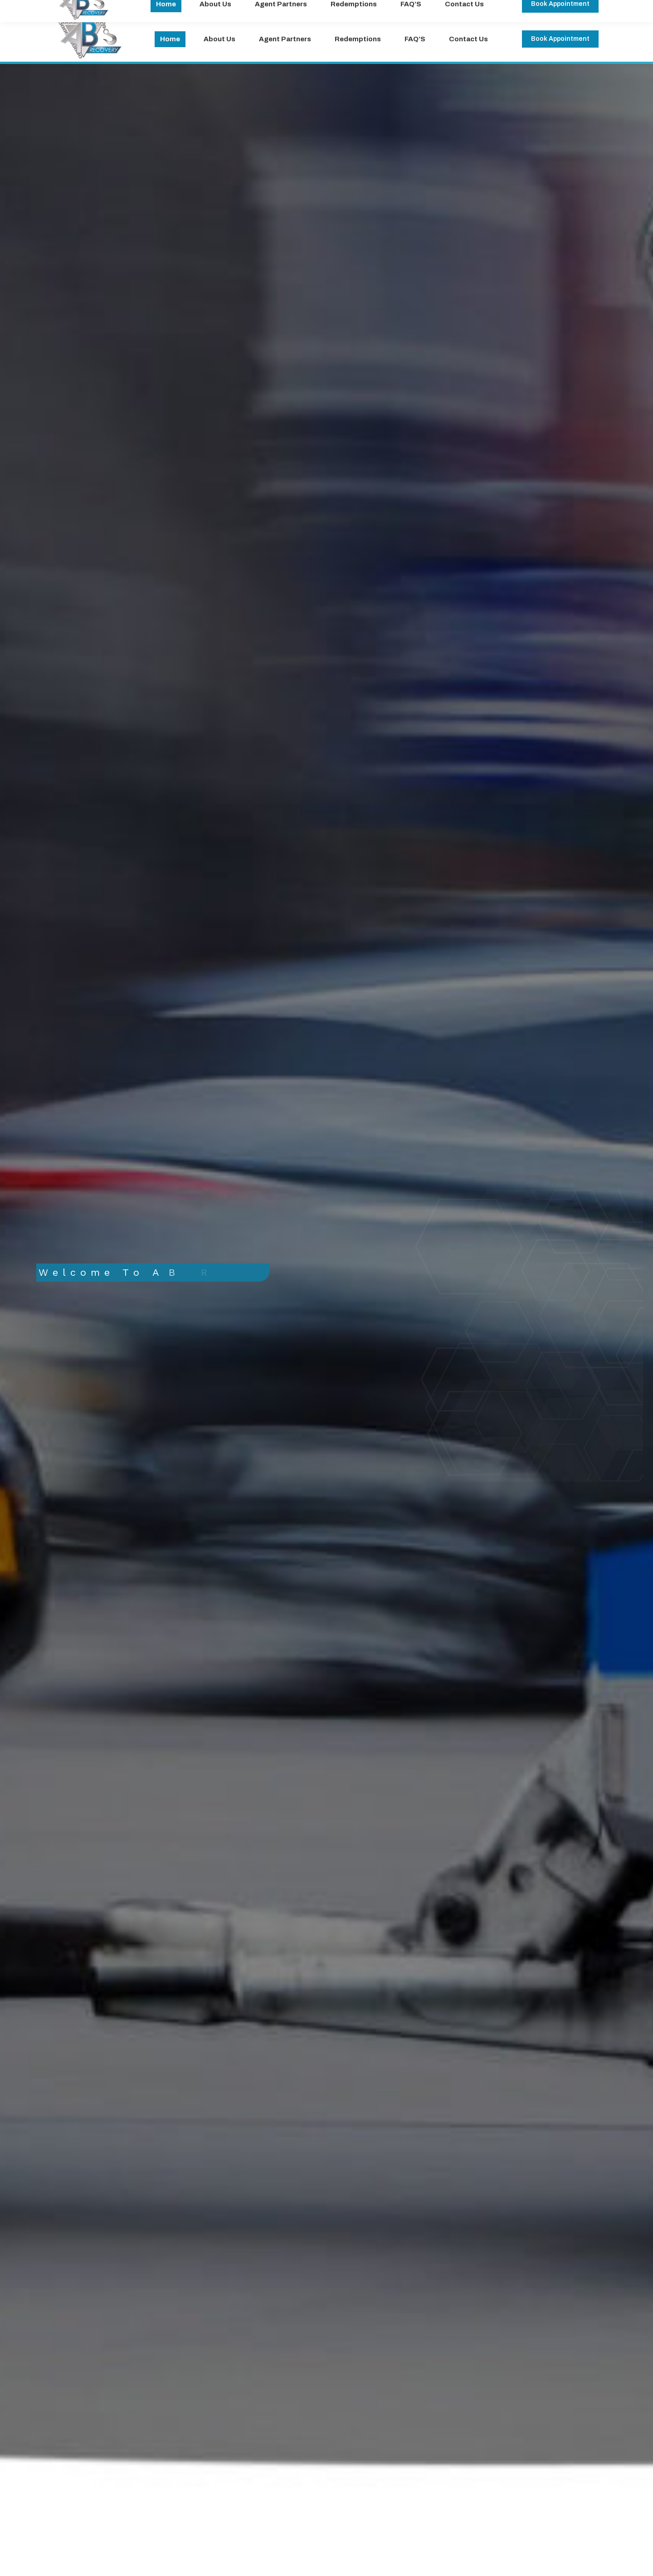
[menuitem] (170, 39)
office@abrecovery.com (96, 8)
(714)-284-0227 (178, 8)
